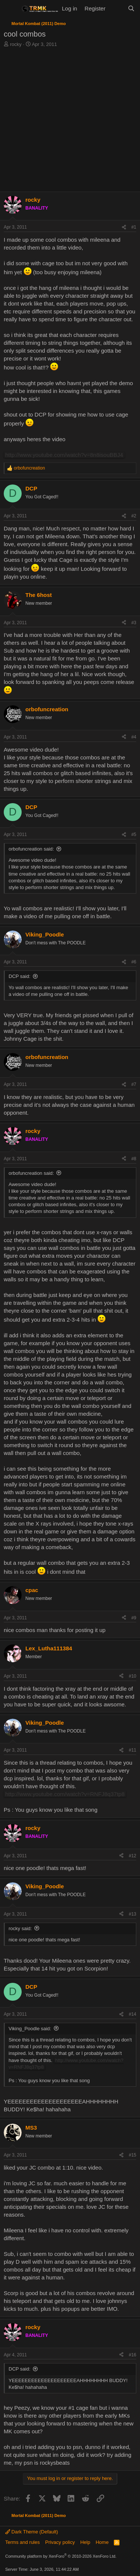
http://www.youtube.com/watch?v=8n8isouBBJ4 (64, 455)
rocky (16, 44)
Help (85, 2542)
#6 (133, 962)
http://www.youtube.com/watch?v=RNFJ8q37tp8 (65, 1794)
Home (102, 2542)
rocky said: (20, 1928)
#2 (133, 515)
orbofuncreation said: (31, 849)
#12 (132, 1855)
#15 (132, 2155)
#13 (132, 1914)
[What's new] (116, 8)
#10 (132, 1676)
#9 (133, 1617)
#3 (133, 622)
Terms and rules (22, 2542)
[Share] (124, 227)
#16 (132, 2354)
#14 (132, 2014)
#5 (133, 834)
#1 (133, 227)
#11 (132, 1750)
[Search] (131, 8)
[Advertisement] (70, 122)
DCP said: (19, 976)
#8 (133, 1158)
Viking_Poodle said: (30, 2028)
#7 (133, 1084)
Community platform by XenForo (60, 2556)
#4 (133, 737)
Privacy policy (60, 2542)
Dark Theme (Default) (31, 2532)
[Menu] (10, 8)
